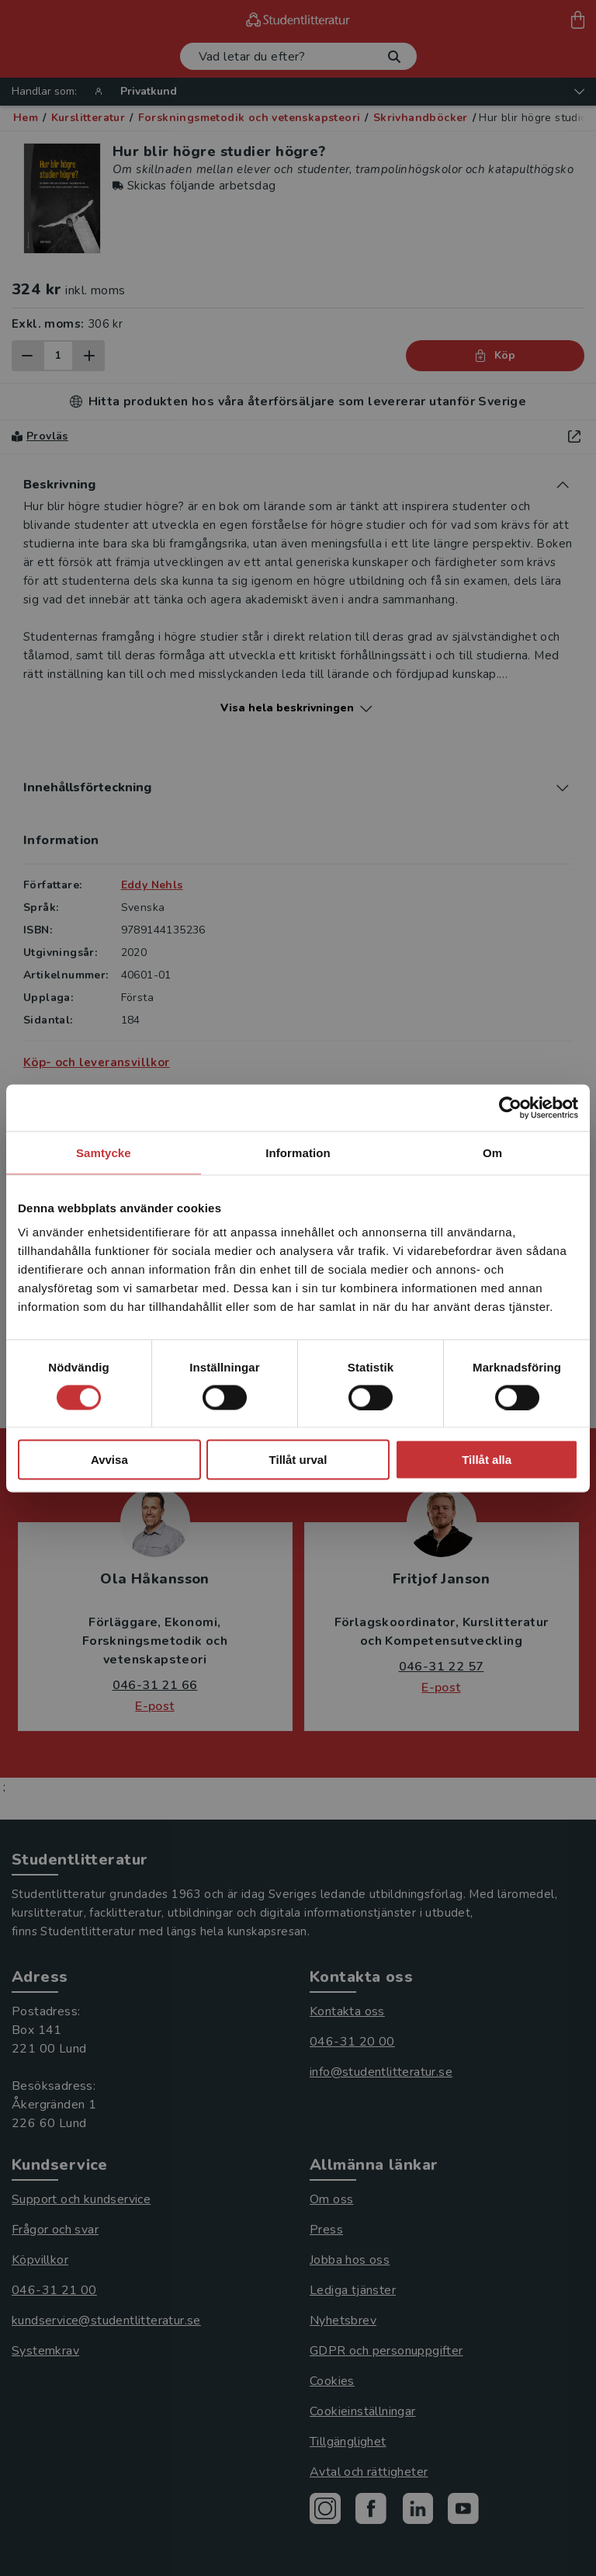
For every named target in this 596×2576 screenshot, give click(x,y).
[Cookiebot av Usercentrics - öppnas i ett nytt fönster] (510, 1107)
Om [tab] (492, 1152)
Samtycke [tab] (103, 1152)
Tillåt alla (486, 1459)
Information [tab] (298, 1152)
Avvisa (109, 1459)
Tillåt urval (298, 1459)
